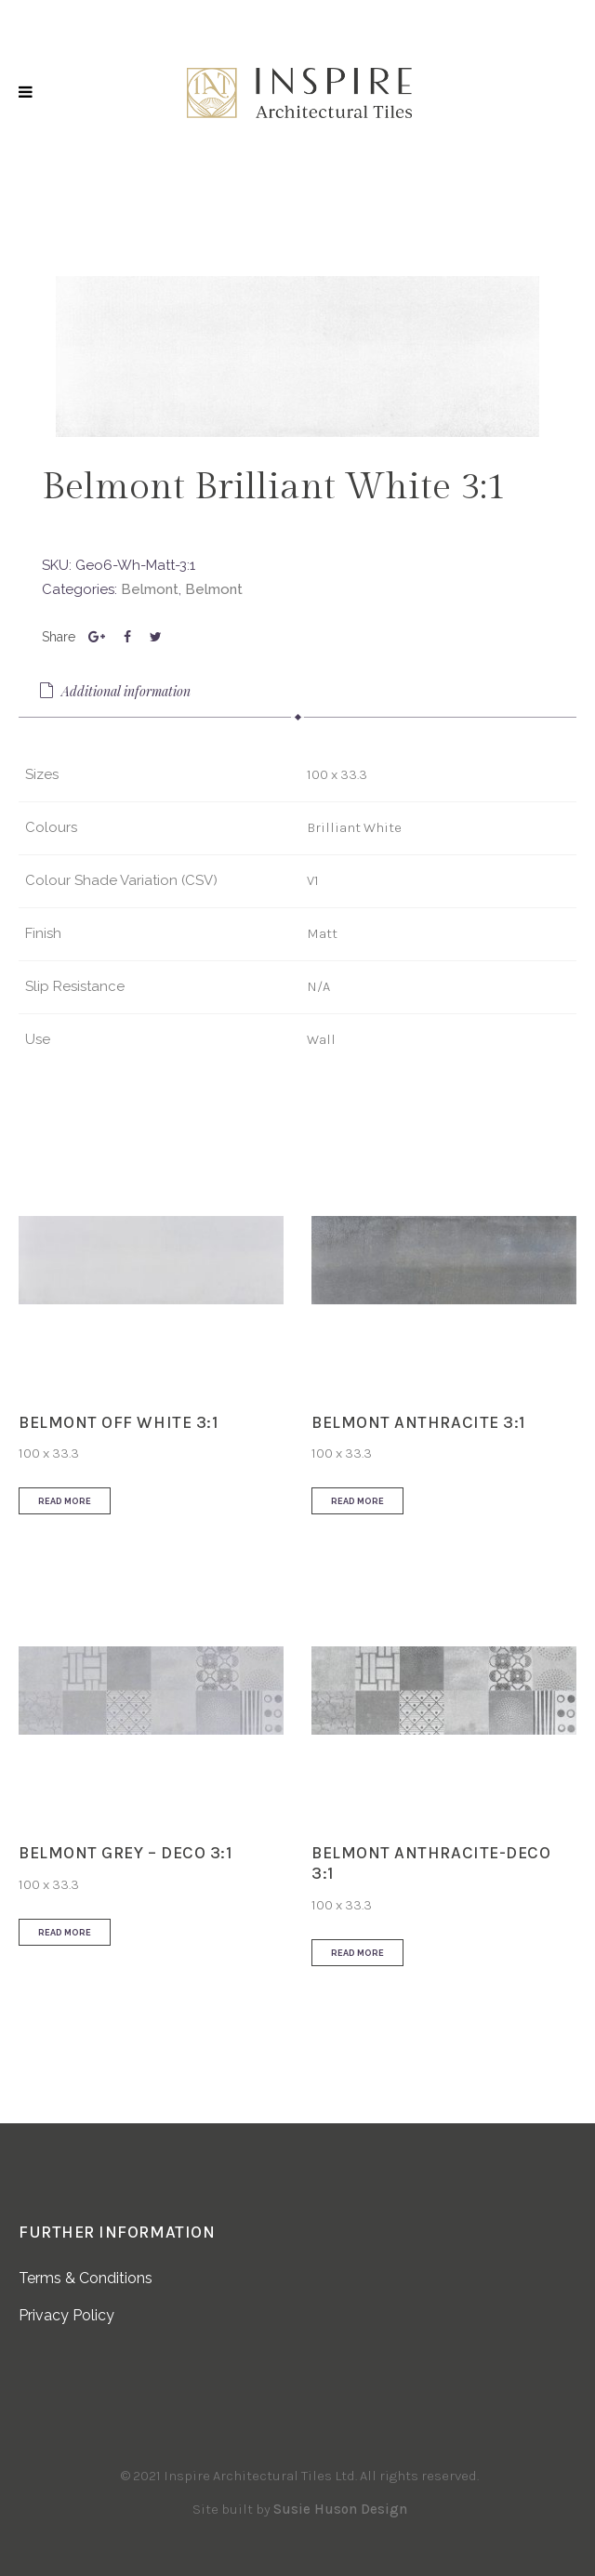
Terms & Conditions (85, 2278)
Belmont (149, 589)
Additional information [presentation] (114, 691)
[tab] (297, 692)
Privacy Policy (66, 2315)
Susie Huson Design (340, 2509)
